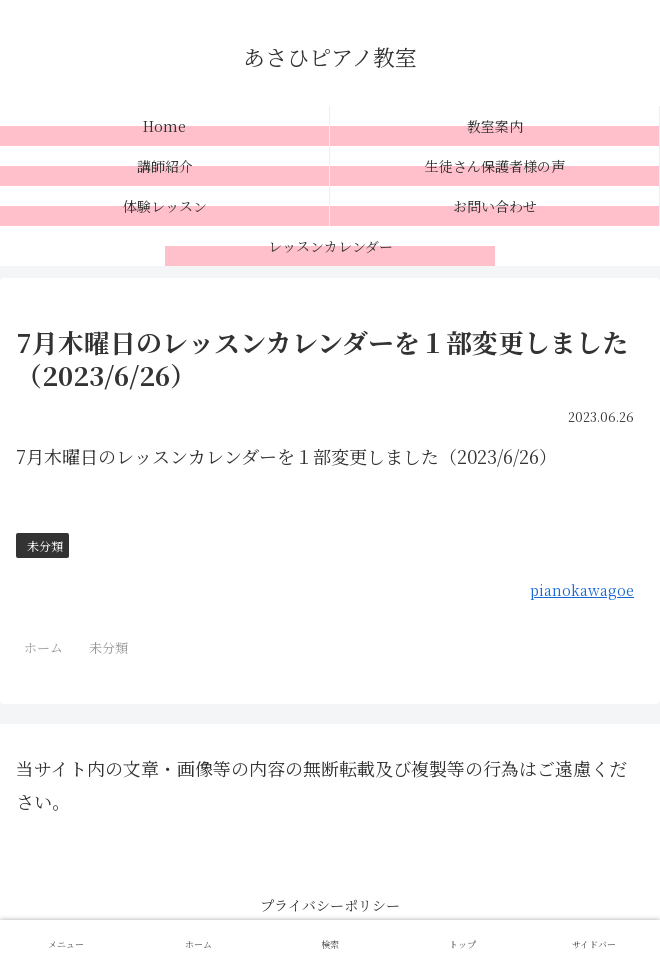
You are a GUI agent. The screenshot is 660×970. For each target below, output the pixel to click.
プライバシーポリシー (330, 905)
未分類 (45, 545)
